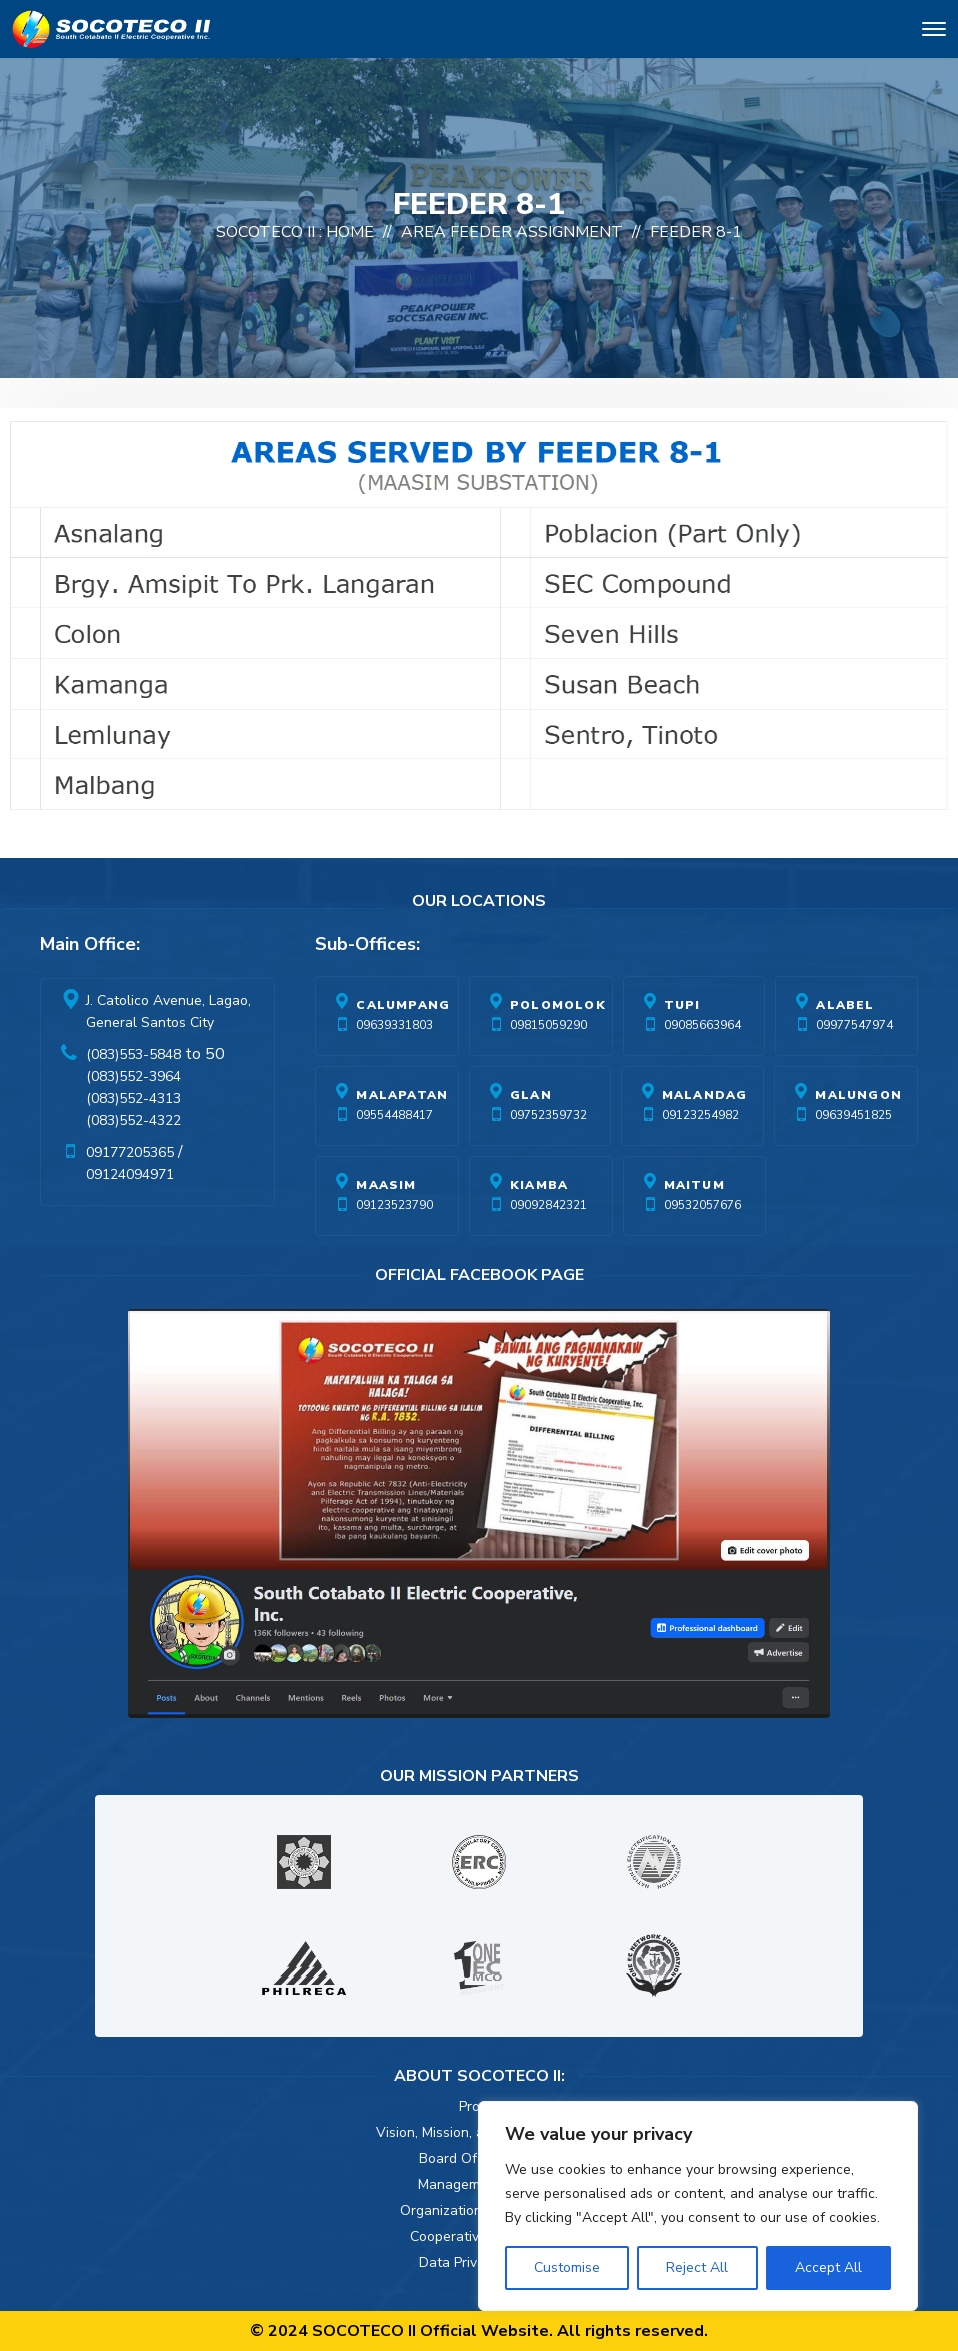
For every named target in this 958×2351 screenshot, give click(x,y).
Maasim (386, 1185)
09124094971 (130, 1174)
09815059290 (548, 1025)
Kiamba (539, 1185)
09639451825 (853, 1115)
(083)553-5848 (133, 1054)
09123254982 (700, 1115)
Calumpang (403, 1005)
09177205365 (130, 1152)
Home (350, 232)
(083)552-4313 (133, 1098)
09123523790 (394, 1205)
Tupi (682, 1005)
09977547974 (854, 1025)
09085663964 (702, 1025)
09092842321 (548, 1205)
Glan (531, 1095)
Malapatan (402, 1095)
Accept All (828, 2267)
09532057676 (702, 1205)
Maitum (694, 1185)
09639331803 (394, 1025)
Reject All (697, 2267)
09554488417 (394, 1115)
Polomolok (558, 1005)
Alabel (845, 1005)
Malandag (705, 1095)
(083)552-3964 (133, 1076)
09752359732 (548, 1115)
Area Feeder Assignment (512, 232)
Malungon (858, 1095)
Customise (567, 2267)
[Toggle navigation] (934, 32)
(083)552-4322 (133, 1120)
